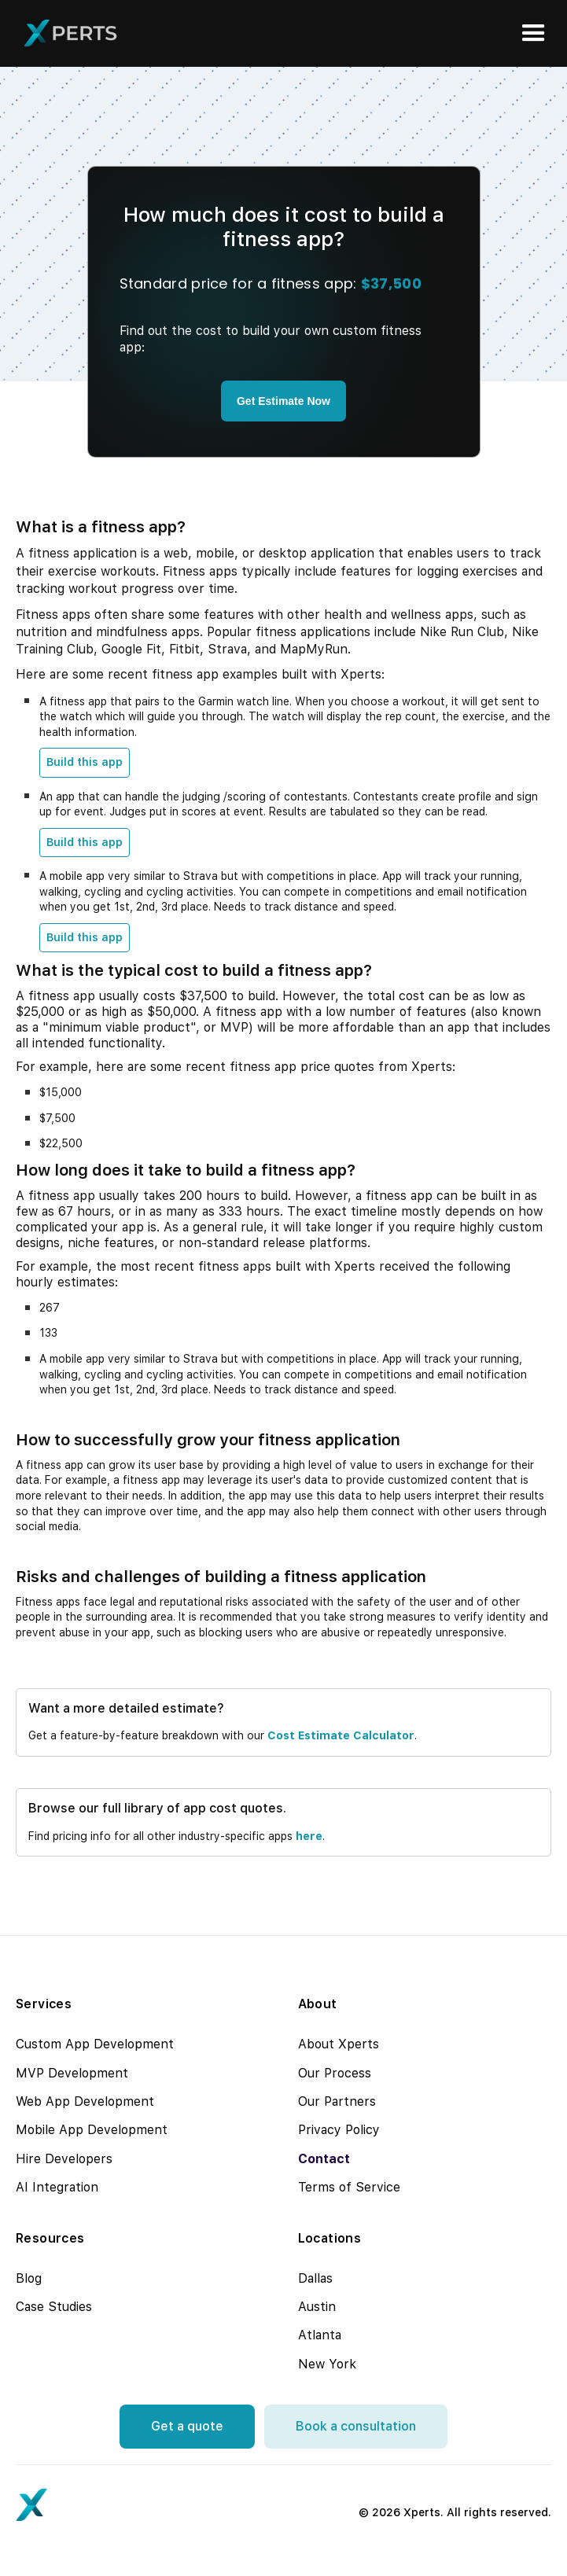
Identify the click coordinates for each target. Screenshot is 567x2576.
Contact (324, 2158)
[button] (533, 33)
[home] (67, 33)
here (309, 1836)
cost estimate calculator (340, 1735)
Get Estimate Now (283, 401)
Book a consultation (356, 2426)
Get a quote (187, 2426)
